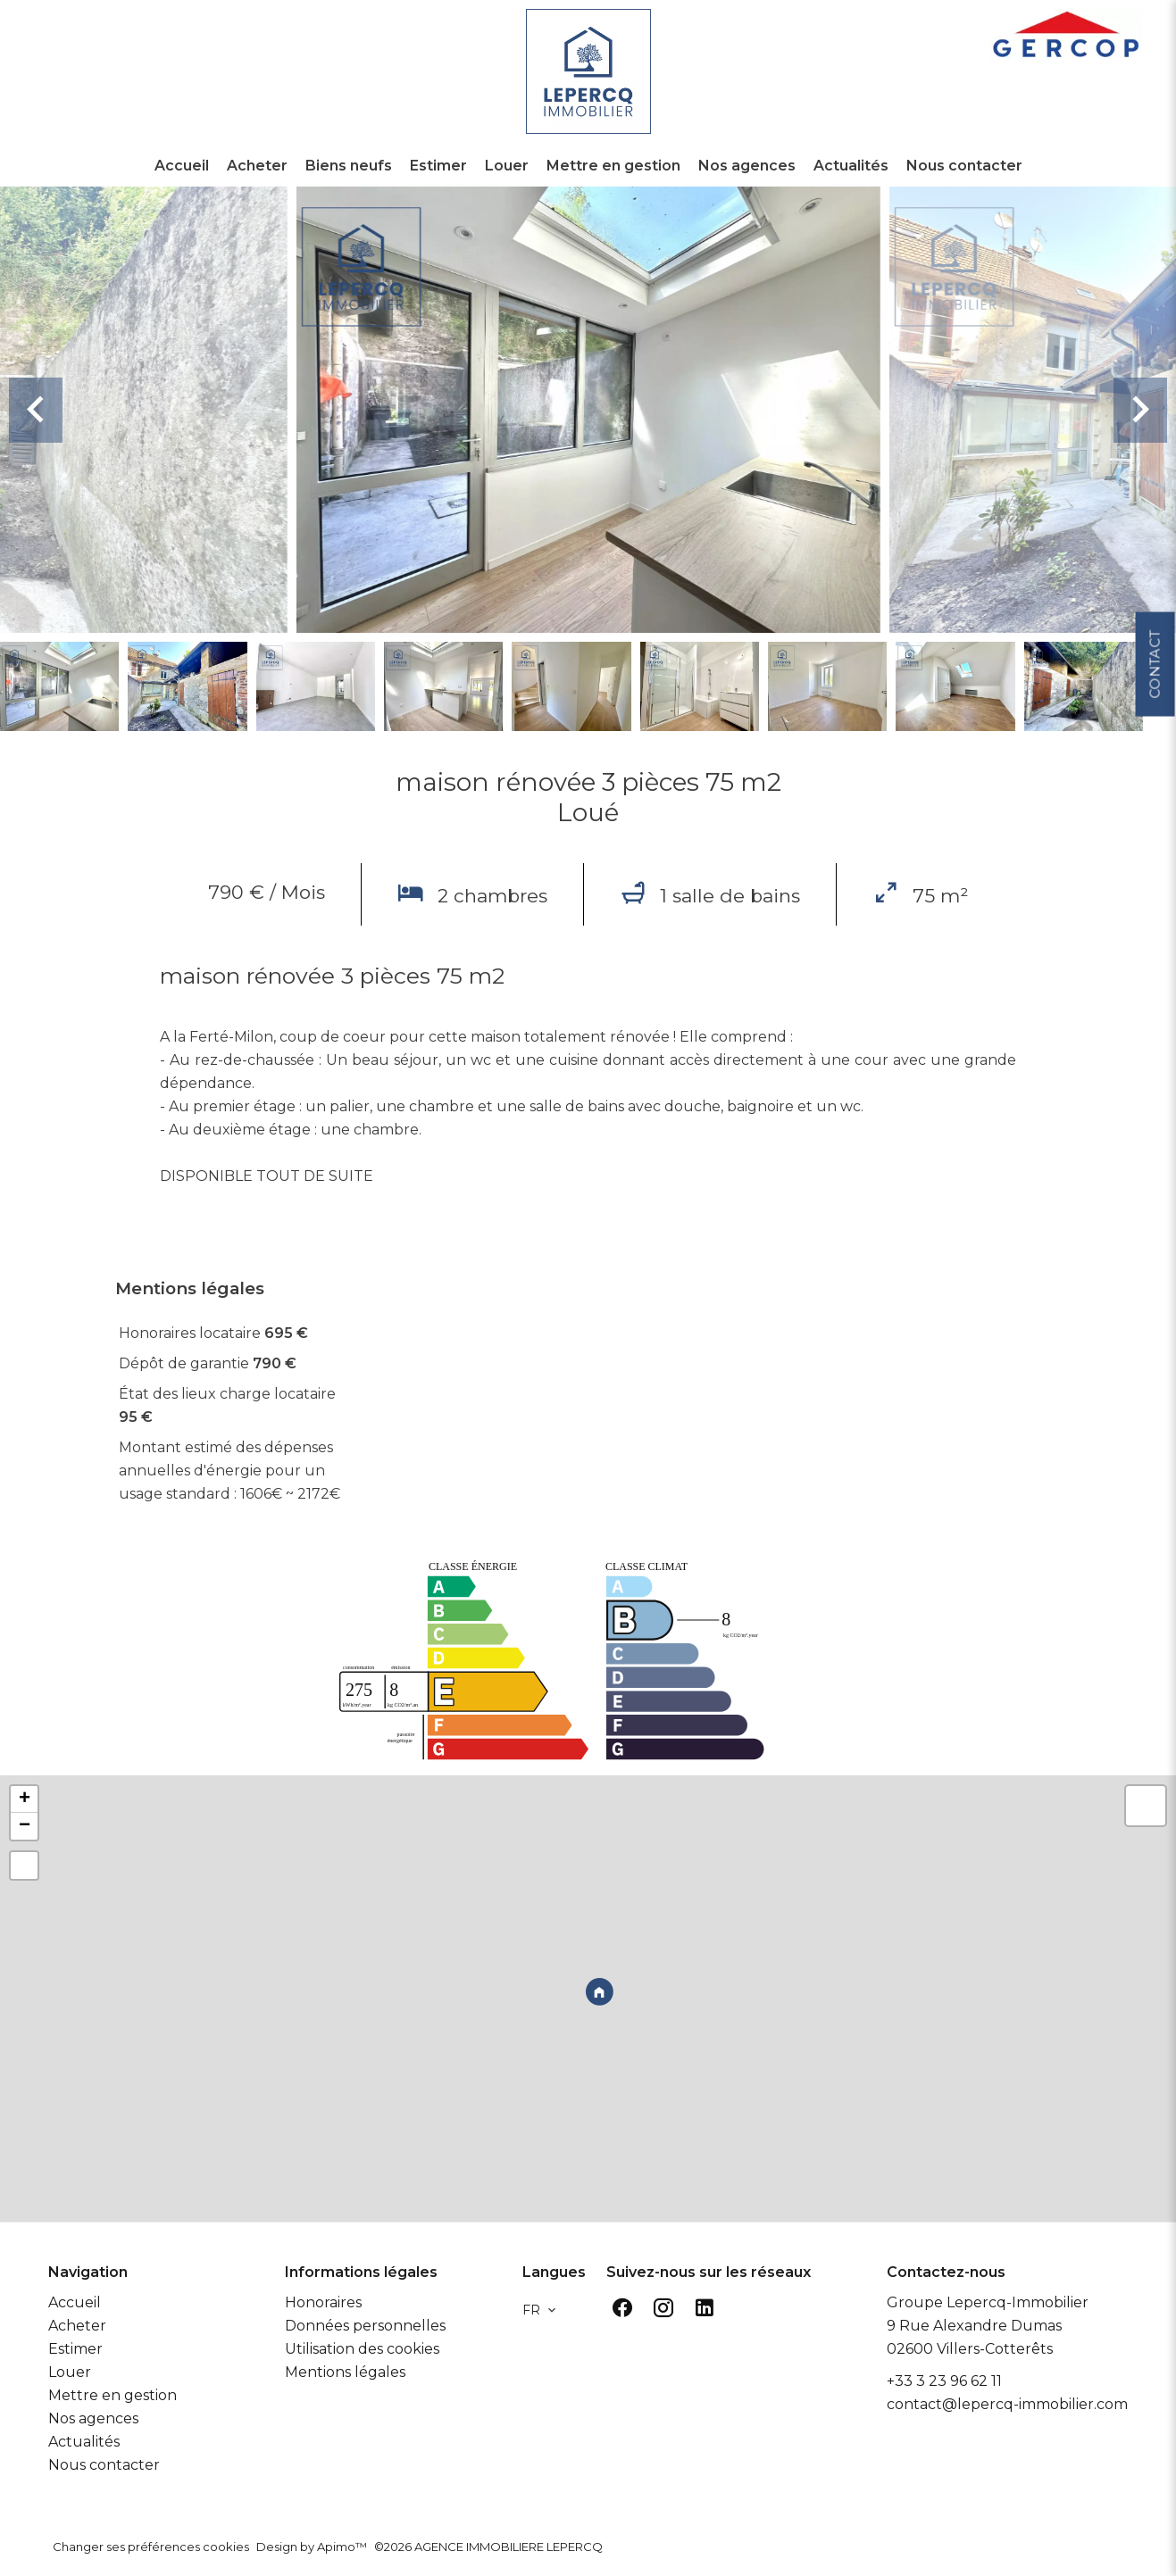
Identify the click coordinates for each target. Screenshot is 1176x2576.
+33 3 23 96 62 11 (944, 2380)
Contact (1154, 655)
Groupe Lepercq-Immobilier (987, 2302)
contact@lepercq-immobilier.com (1007, 2404)
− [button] (24, 1826)
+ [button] (24, 1799)
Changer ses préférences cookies (151, 2546)
